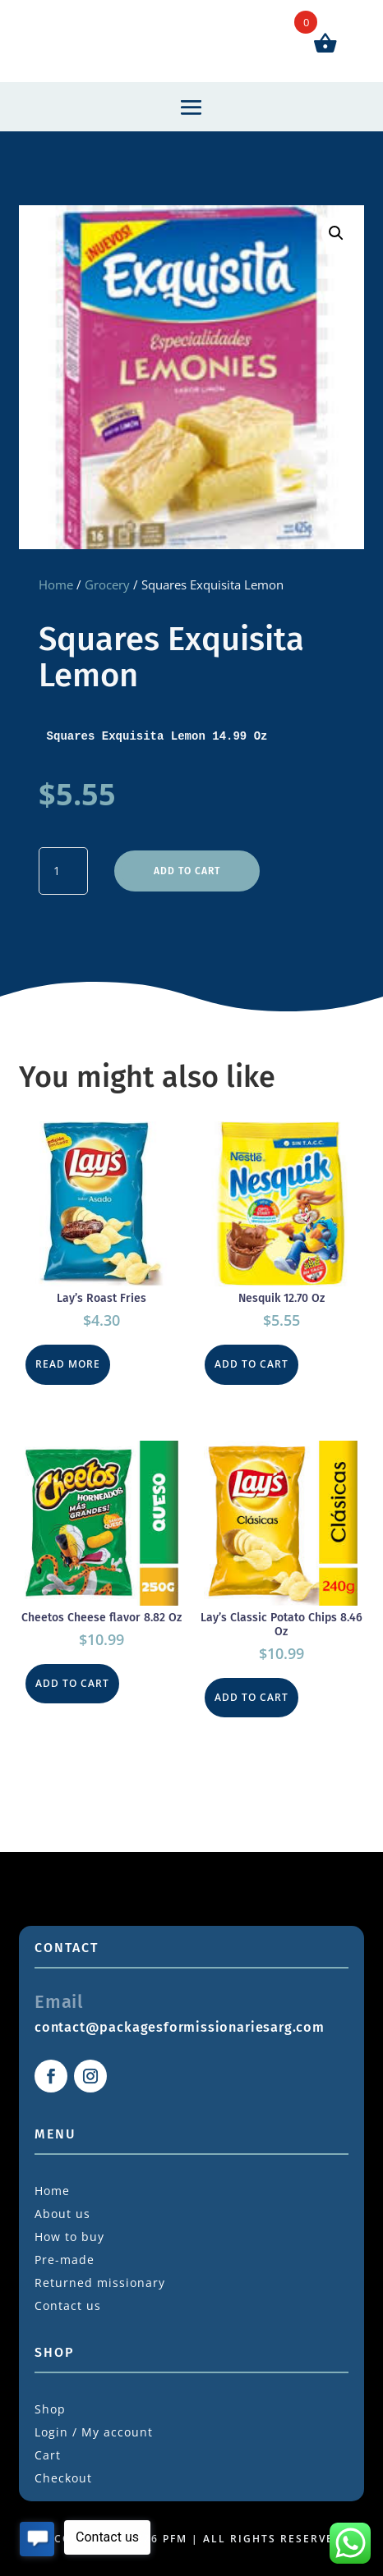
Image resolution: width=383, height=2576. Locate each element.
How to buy (69, 2236)
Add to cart (187, 871)
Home (56, 584)
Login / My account (94, 2432)
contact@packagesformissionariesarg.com (180, 2027)
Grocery (107, 584)
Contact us (68, 2305)
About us (62, 2213)
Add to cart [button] (251, 1364)
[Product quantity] (63, 871)
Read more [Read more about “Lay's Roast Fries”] (67, 1364)
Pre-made (65, 2259)
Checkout (63, 2478)
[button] (336, 233)
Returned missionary (100, 2282)
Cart (48, 2455)
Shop (50, 2409)
